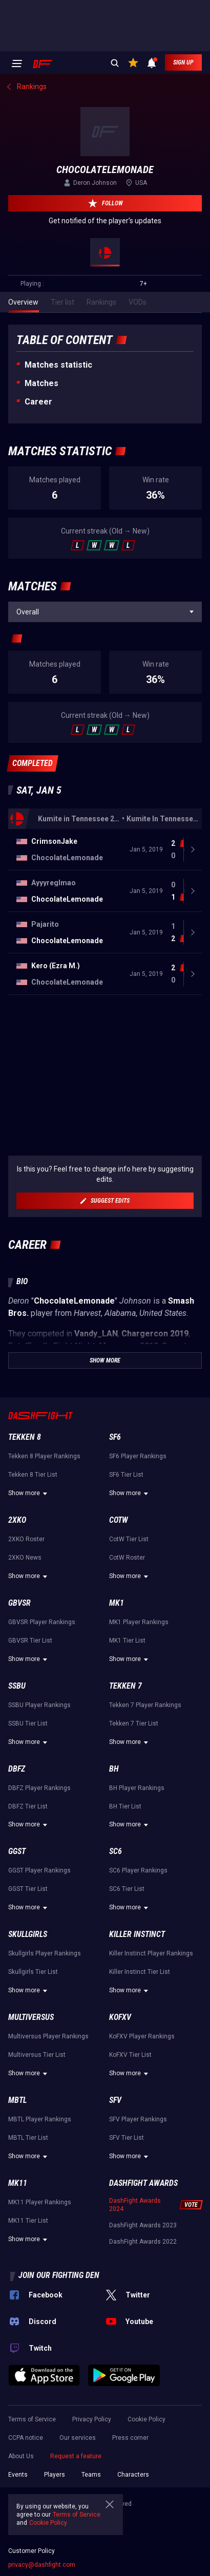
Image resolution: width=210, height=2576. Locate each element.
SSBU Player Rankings (39, 1705)
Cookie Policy (146, 2419)
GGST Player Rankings (39, 1870)
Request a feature (75, 2456)
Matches (41, 383)
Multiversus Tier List (37, 2054)
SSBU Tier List (28, 1723)
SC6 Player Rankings (138, 1870)
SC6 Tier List (126, 1888)
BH (114, 1769)
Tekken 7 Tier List (133, 1723)
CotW (118, 1520)
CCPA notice (25, 2437)
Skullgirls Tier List (33, 1971)
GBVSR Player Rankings (41, 1622)
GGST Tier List (28, 1888)
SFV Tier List (126, 2137)
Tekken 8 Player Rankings (44, 1456)
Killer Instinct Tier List (139, 1971)
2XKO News (24, 1557)
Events (18, 2474)
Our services (77, 2437)
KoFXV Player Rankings (142, 2036)
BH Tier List (125, 1806)
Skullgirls (27, 1934)
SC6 (115, 1851)
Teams (91, 2474)
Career (38, 402)
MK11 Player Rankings (39, 2202)
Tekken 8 (24, 1437)
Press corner (130, 2437)
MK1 (116, 1603)
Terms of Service (32, 2419)
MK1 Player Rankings (139, 1622)
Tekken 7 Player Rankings (145, 1705)
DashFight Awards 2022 (143, 2241)
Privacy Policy (91, 2419)
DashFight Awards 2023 (143, 2225)
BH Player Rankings (136, 1788)
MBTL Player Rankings (39, 2119)
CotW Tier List (129, 1539)
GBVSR (19, 1603)
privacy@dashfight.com (41, 2564)
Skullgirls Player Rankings (44, 1953)
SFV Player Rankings (138, 2119)
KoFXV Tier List (130, 2054)
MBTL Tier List (28, 2137)
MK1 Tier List (127, 1640)
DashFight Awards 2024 (135, 2204)
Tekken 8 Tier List (32, 1474)
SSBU (17, 1686)
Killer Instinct (137, 1934)
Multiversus (31, 2017)
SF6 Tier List (126, 1474)
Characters (133, 2474)
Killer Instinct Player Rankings (151, 1953)
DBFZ (16, 1769)
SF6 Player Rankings (137, 1456)
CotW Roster (127, 1557)
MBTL (17, 2100)
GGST (17, 1851)
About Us (21, 2456)
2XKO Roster (26, 1539)
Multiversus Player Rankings (48, 2036)
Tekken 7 (125, 1686)
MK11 (17, 2183)
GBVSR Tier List (30, 1640)
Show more (29, 1493)
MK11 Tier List (28, 2220)
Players (54, 2474)
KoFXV (120, 2017)
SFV (115, 2100)
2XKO (17, 1520)
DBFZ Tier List (28, 1806)
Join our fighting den (58, 2275)
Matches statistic (58, 365)
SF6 (115, 1437)
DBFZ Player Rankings (39, 1788)
